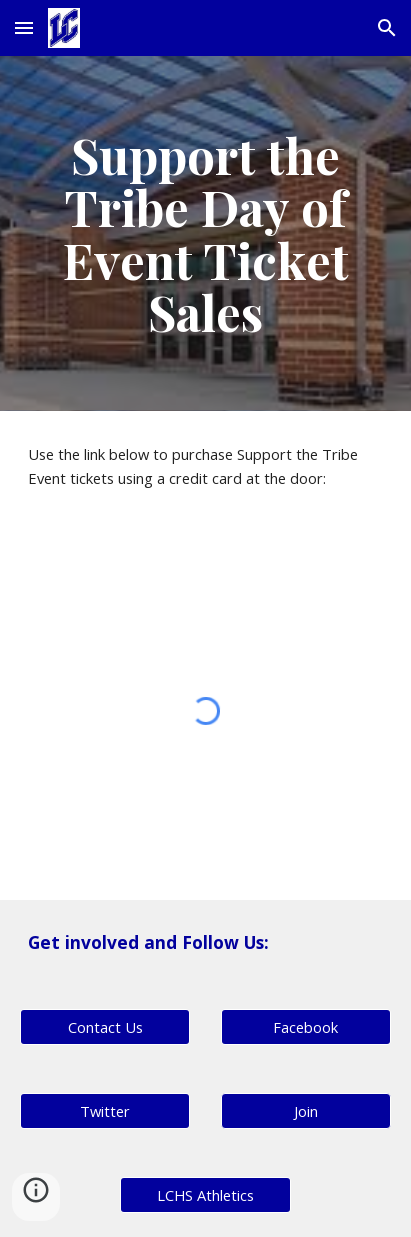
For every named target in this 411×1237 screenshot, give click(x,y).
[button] (24, 27)
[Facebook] (306, 1027)
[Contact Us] (105, 1027)
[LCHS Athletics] (205, 1195)
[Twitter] (105, 1111)
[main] (205, 233)
